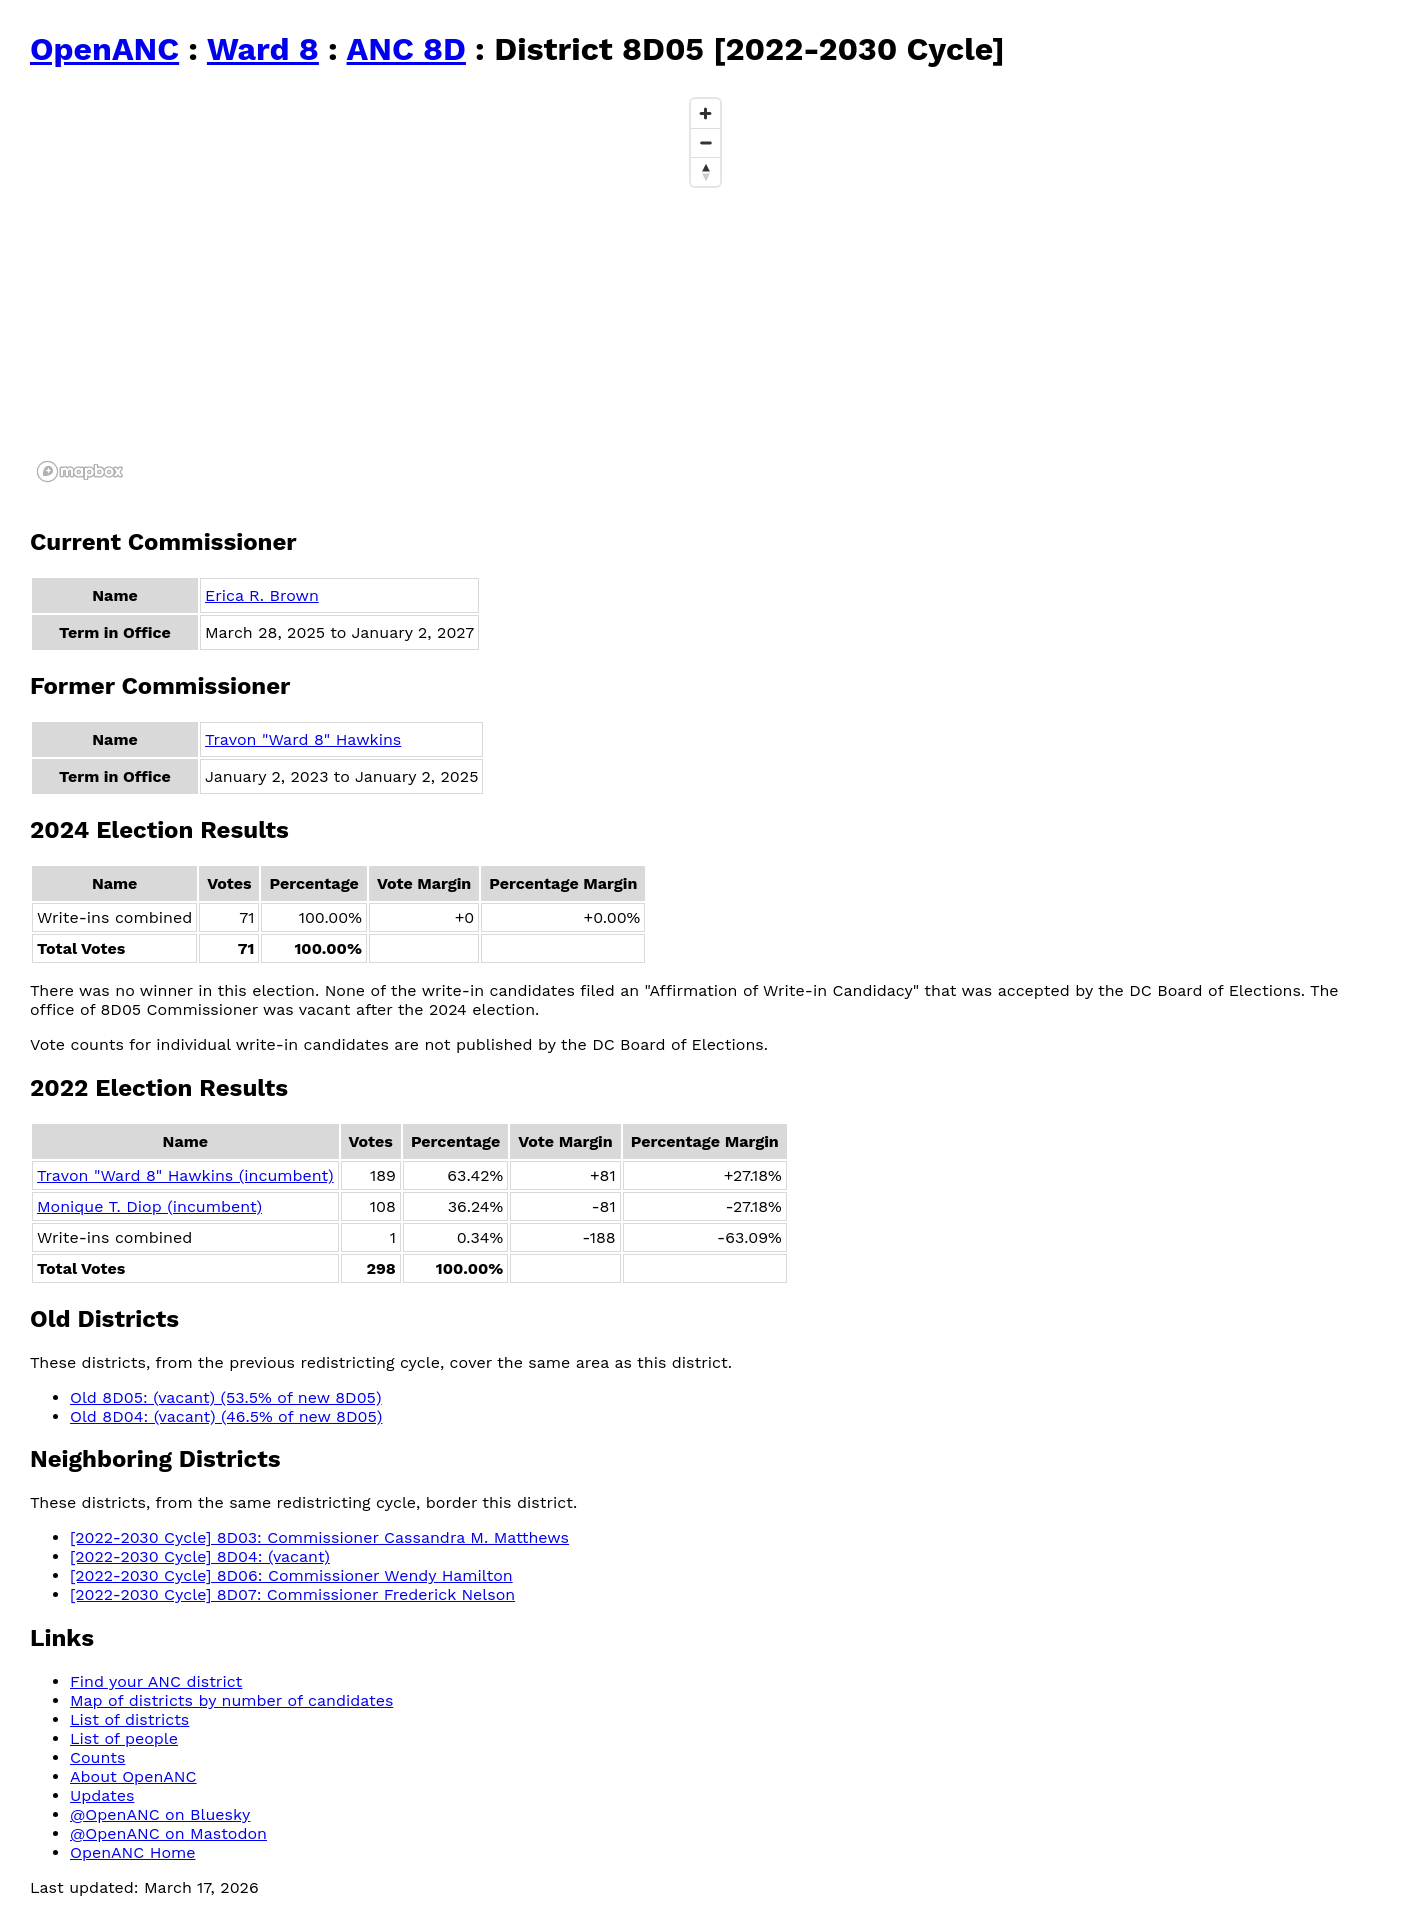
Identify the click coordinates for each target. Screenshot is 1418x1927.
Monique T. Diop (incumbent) (149, 1206)
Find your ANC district (156, 1681)
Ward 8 (263, 49)
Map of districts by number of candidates (231, 1700)
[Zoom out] (705, 142)
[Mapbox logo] (80, 471)
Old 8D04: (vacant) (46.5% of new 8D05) (226, 1416)
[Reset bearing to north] (705, 171)
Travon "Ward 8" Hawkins (303, 739)
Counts (97, 1757)
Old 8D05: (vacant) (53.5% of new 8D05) (226, 1397)
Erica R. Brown (262, 595)
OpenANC (104, 49)
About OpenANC (133, 1776)
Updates (102, 1795)
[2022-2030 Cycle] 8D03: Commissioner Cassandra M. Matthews (319, 1537)
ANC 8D (406, 49)
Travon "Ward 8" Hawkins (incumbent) (185, 1175)
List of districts (129, 1719)
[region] (380, 289)
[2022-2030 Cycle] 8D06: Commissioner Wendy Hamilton (291, 1575)
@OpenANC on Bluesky (160, 1814)
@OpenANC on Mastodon (168, 1833)
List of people (124, 1738)
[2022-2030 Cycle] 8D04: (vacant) (200, 1556)
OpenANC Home (133, 1852)
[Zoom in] (705, 113)
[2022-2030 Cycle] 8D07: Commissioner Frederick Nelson (292, 1594)
